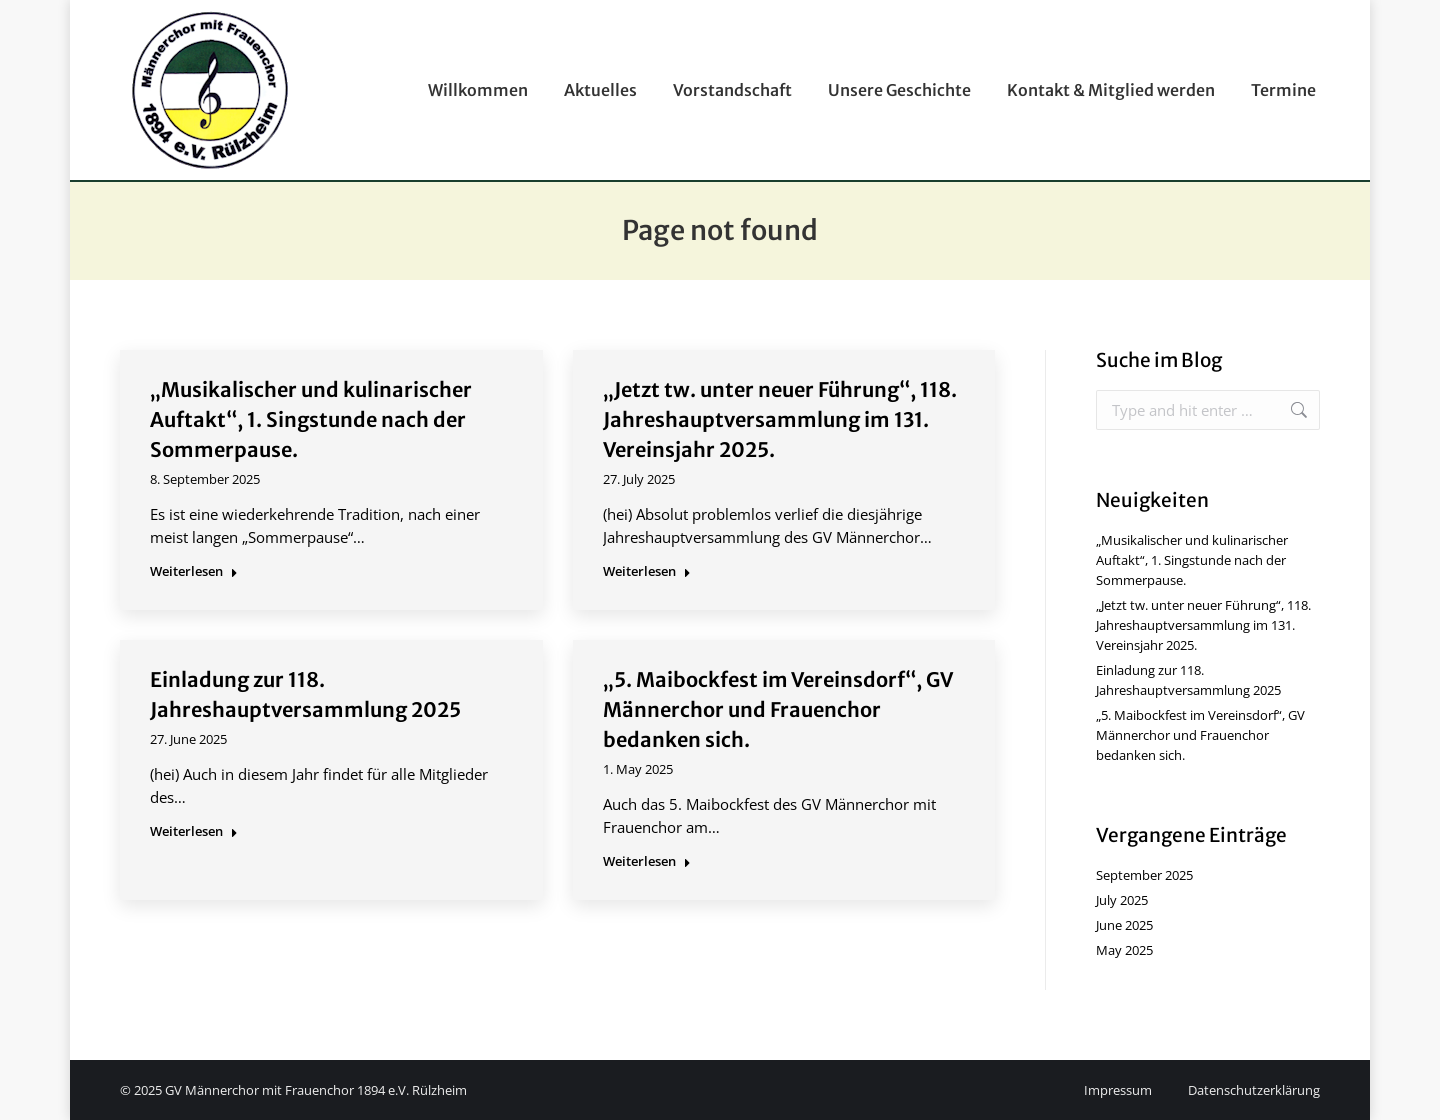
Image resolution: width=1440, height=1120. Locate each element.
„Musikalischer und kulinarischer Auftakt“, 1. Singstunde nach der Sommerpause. (311, 419)
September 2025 (1144, 875)
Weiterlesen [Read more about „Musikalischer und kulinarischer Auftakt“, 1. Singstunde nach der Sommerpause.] (194, 571)
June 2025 (1124, 925)
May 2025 (1124, 950)
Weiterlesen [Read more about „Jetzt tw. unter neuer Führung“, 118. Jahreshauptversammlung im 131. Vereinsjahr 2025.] (647, 571)
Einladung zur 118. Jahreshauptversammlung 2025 (1188, 680)
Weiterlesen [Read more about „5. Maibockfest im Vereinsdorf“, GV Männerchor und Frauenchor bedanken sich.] (647, 861)
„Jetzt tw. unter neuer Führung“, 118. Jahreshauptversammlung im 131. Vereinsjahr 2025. (780, 419)
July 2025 (1122, 900)
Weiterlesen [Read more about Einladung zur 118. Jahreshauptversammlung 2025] (194, 831)
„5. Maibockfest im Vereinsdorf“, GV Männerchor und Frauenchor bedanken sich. (777, 709)
